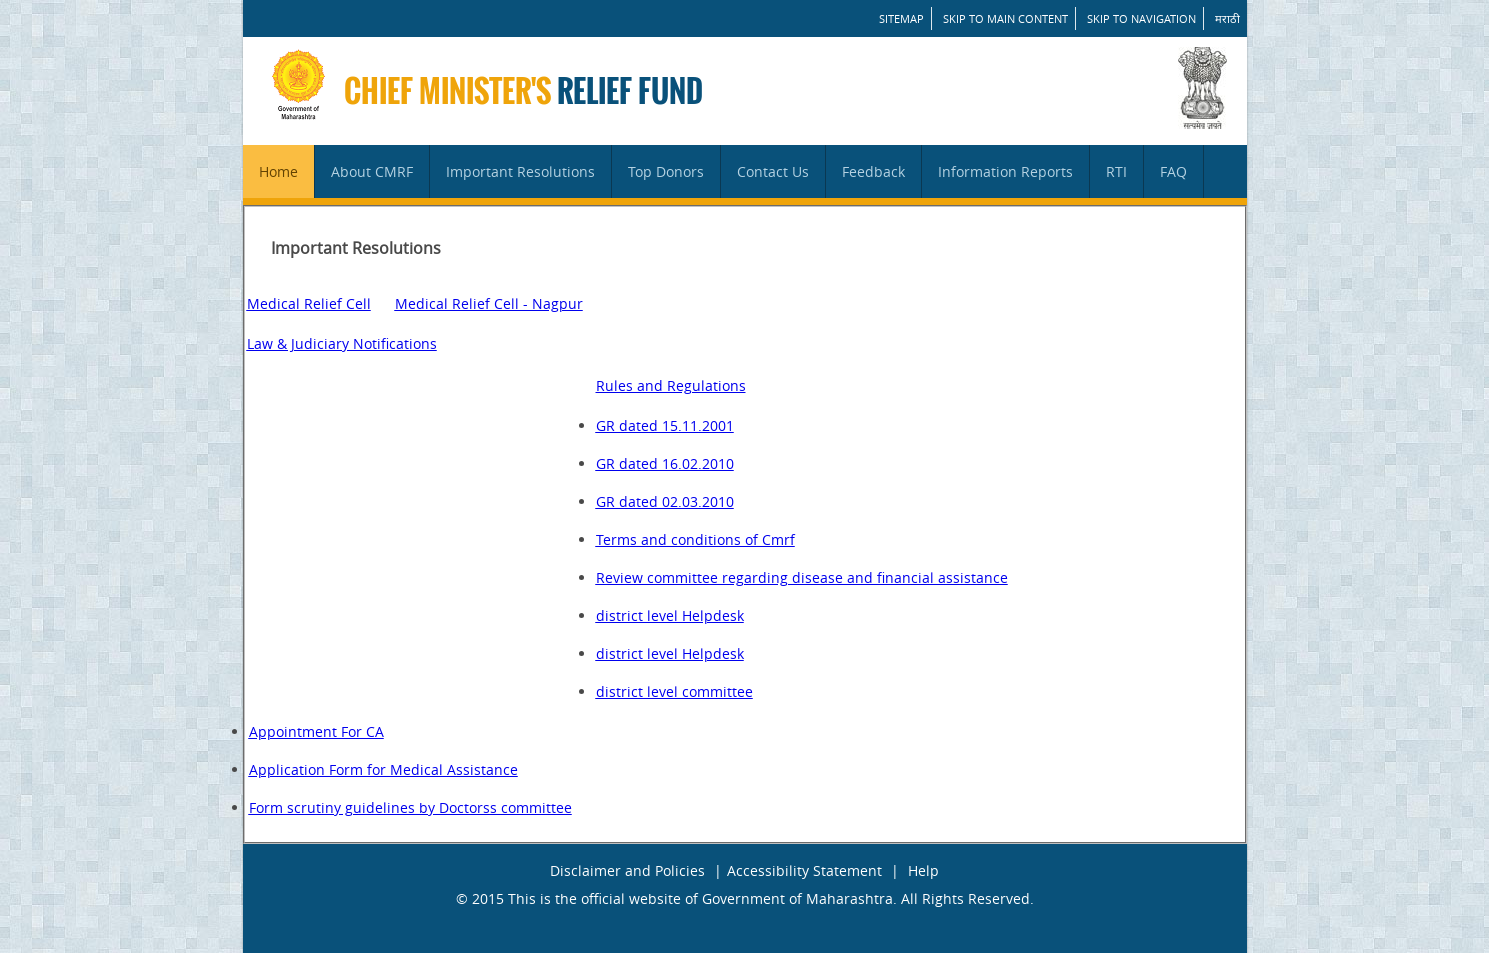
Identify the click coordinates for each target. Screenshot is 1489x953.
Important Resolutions (520, 171)
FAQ (1173, 171)
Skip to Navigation (1141, 18)
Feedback (873, 171)
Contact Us (773, 171)
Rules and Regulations (671, 385)
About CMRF (372, 171)
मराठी (1227, 18)
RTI (1116, 171)
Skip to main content (1005, 18)
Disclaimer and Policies (627, 870)
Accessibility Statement (804, 870)
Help (923, 870)
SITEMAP (901, 18)
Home (278, 171)
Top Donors (666, 171)
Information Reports (1005, 171)
